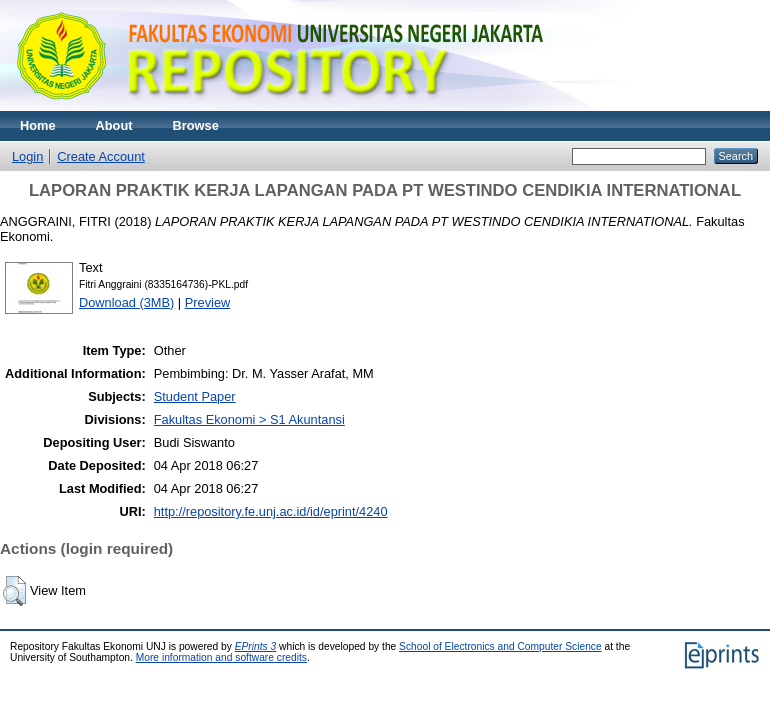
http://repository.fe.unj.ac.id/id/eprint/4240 (271, 511)
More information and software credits (221, 657)
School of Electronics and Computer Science (500, 646)
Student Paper (195, 396)
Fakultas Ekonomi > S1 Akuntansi (249, 419)
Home (38, 125)
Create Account (101, 156)
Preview (208, 302)
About (114, 125)
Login (27, 156)
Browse (196, 125)
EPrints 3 (256, 646)
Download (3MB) (126, 302)
